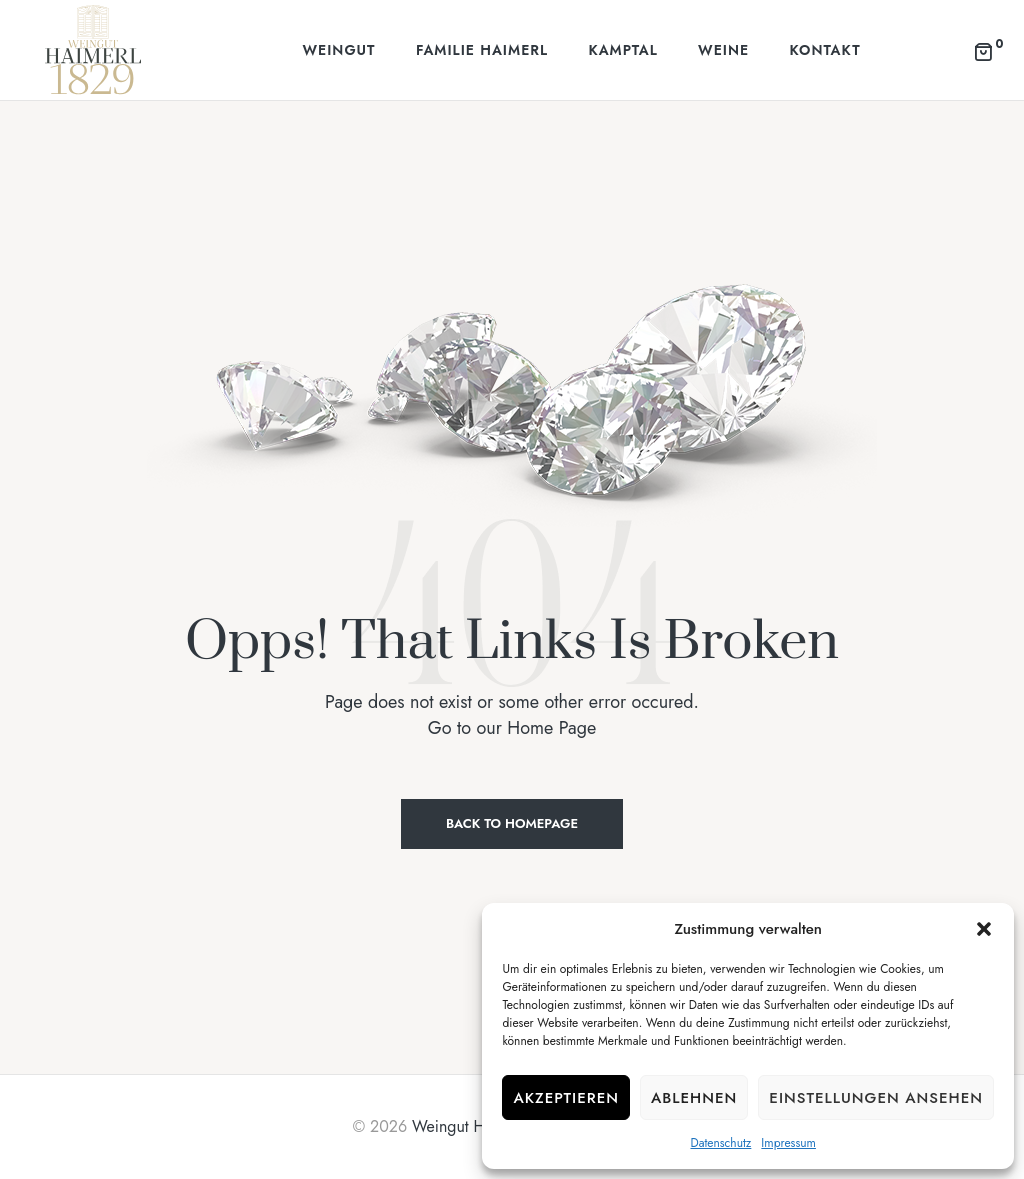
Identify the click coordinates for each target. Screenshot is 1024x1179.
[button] (984, 929)
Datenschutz (720, 1143)
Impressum (788, 1143)
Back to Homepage (512, 823)
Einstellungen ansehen (876, 1098)
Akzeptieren (566, 1098)
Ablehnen (694, 1098)
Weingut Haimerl (469, 1126)
